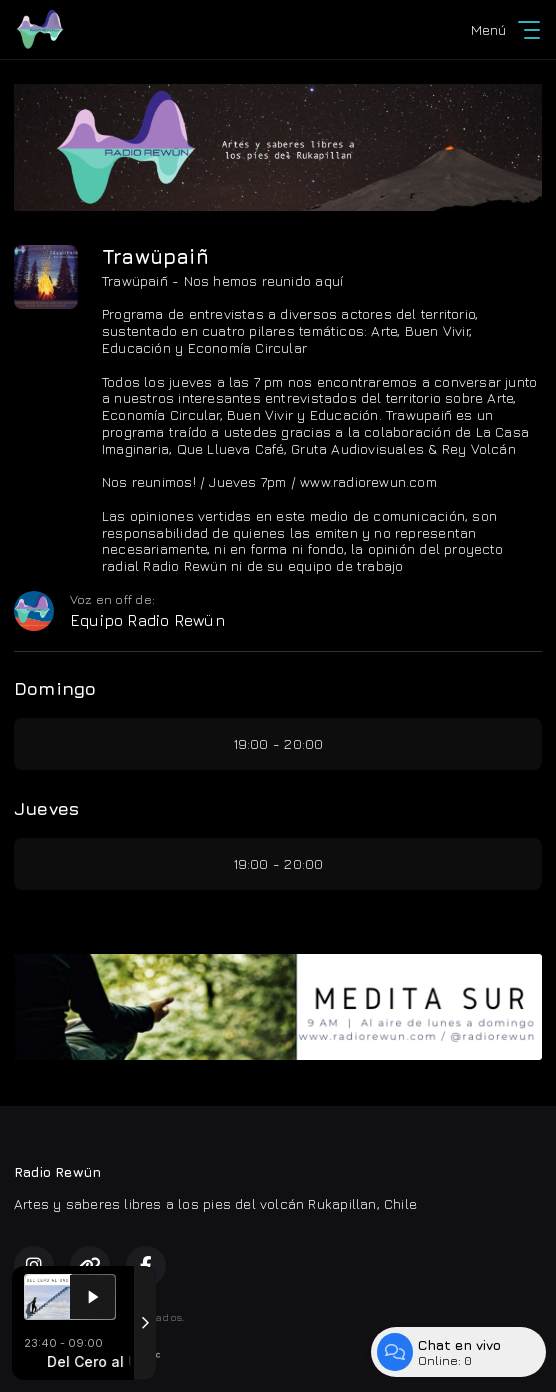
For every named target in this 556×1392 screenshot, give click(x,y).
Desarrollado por (87, 1355)
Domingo (55, 688)
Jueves (46, 808)
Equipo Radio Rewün (147, 620)
